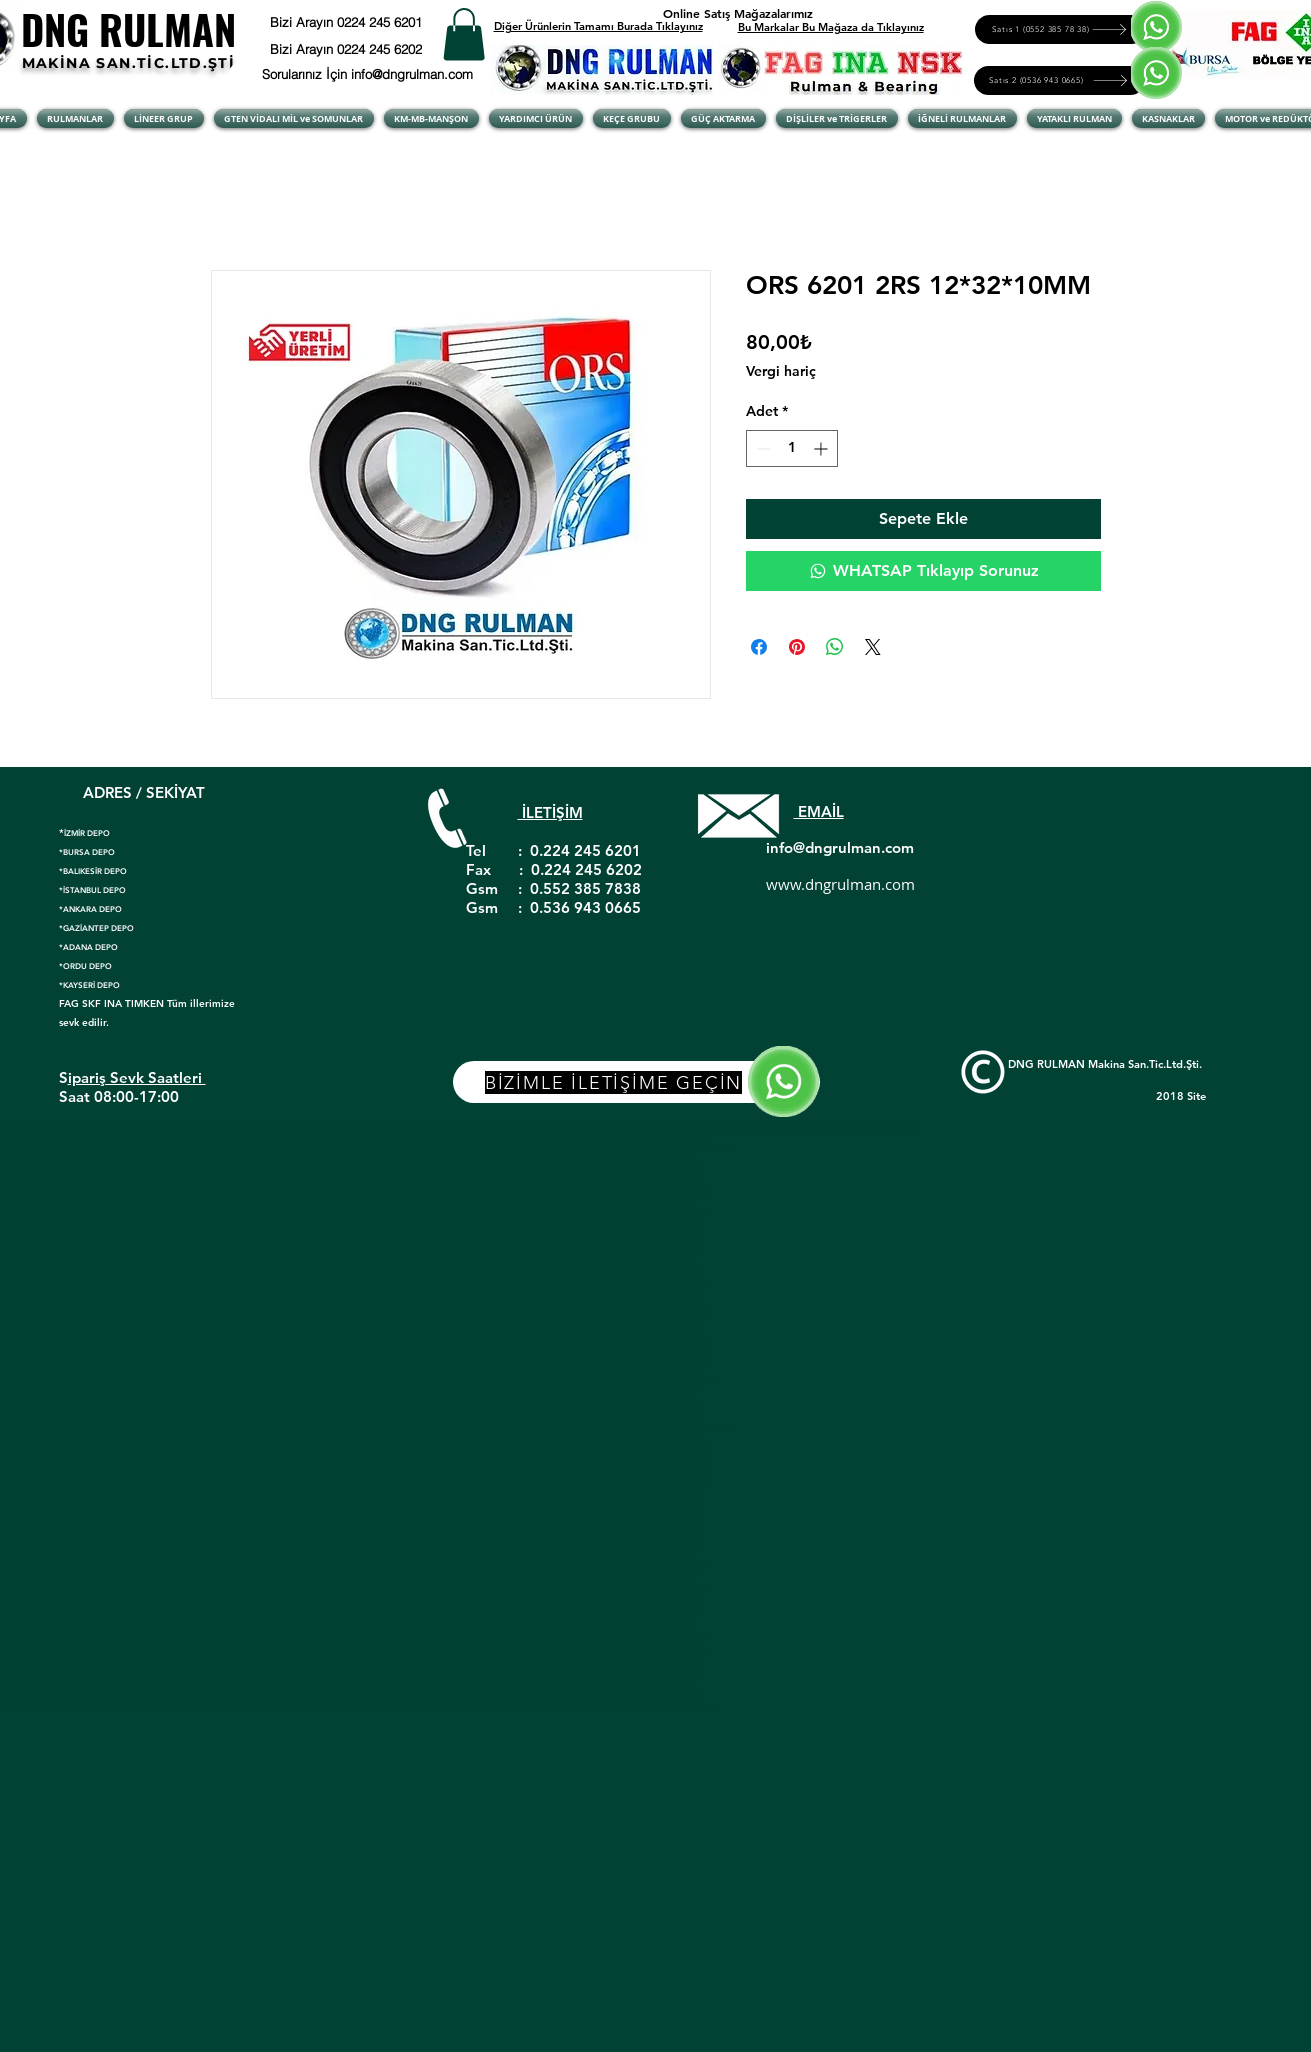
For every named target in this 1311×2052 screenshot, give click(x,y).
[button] (464, 34)
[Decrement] (761, 448)
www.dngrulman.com (840, 884)
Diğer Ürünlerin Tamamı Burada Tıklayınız (598, 26)
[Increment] (822, 448)
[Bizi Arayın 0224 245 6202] (371, 49)
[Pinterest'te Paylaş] (797, 647)
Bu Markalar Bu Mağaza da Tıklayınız (831, 27)
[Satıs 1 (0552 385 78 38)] (1060, 29)
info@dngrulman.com (840, 847)
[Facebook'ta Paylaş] (759, 647)
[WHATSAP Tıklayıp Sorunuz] (923, 571)
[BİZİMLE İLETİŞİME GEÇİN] (636, 1082)
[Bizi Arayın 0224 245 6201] (396, 22)
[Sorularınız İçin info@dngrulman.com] (371, 74)
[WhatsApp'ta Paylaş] (835, 647)
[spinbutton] (792, 448)
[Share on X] (873, 647)
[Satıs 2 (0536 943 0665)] (1059, 80)
